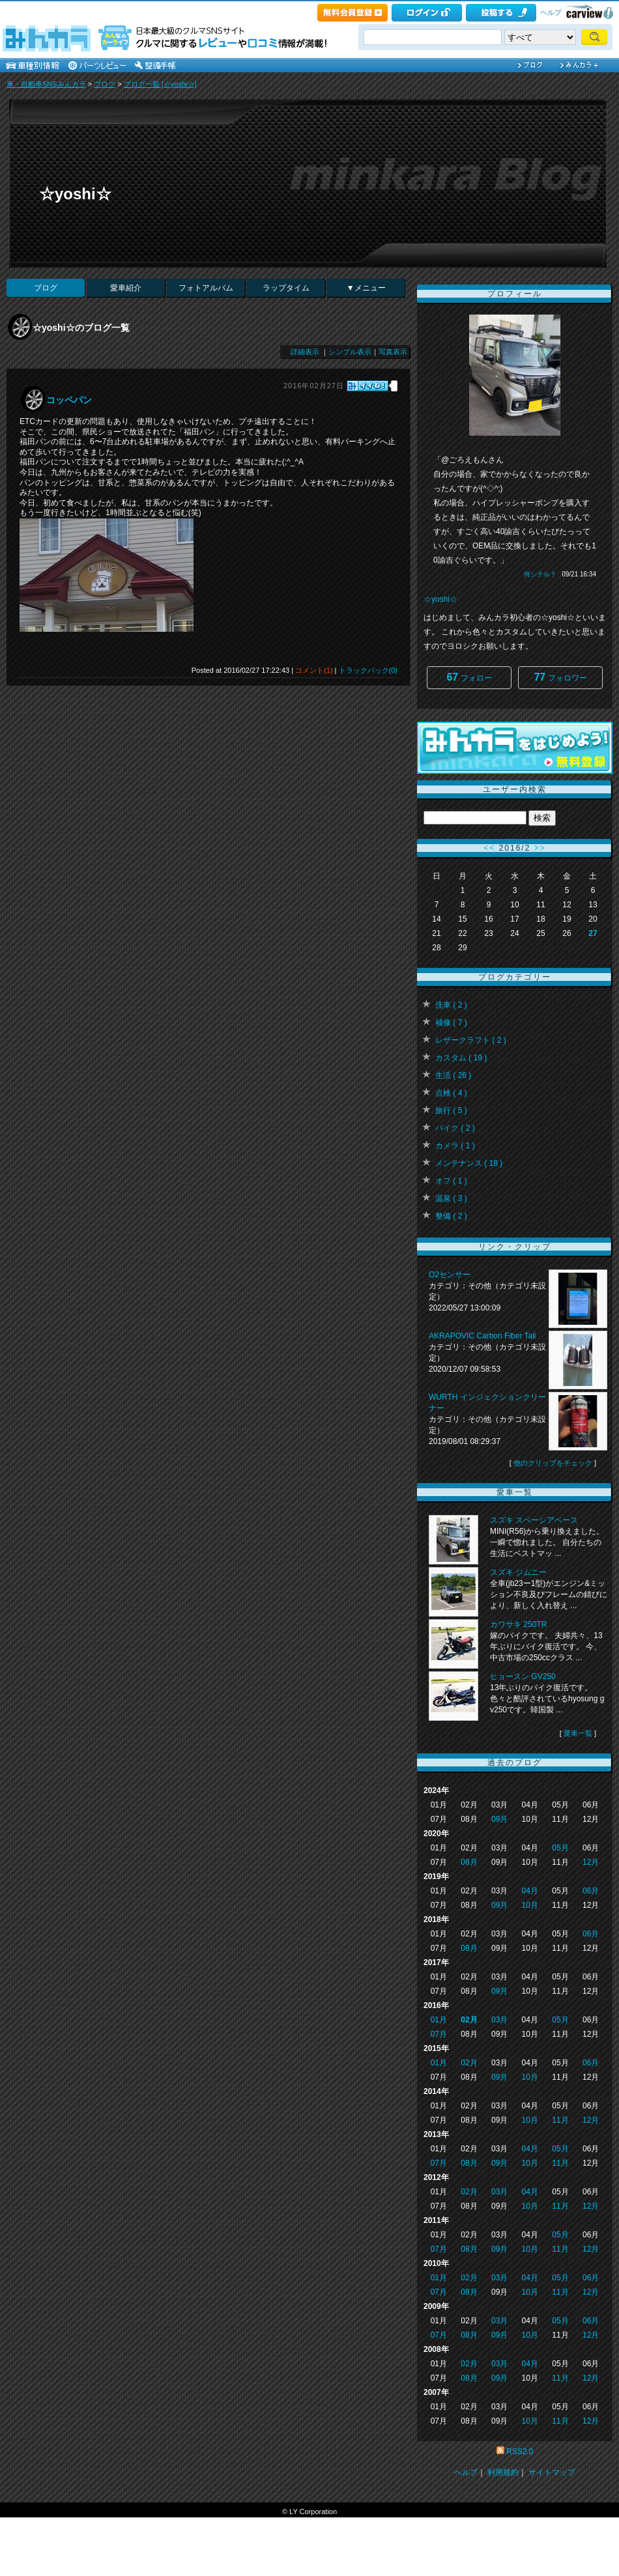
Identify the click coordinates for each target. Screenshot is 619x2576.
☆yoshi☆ (75, 194)
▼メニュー (366, 287)
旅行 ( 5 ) (451, 1110)
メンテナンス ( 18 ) (468, 1163)
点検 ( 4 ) (451, 1092)
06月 (591, 1890)
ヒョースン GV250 (523, 1676)
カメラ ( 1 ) (455, 1145)
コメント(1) (313, 670)
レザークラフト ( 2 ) (470, 1040)
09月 (499, 1819)
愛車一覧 (578, 1733)
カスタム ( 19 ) (461, 1057)
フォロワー (560, 677)
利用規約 (503, 2472)
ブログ (104, 84)
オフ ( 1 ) (451, 1180)
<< (489, 848)
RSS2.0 (519, 2451)
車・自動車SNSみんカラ (46, 84)
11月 (560, 2120)
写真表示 (393, 352)
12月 (591, 1862)
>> (540, 848)
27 (592, 933)
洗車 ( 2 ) (451, 1005)
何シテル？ (540, 574)
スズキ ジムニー (518, 1572)
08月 (469, 1862)
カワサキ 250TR (518, 1624)
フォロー (468, 677)
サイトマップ (551, 2472)
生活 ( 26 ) (453, 1075)
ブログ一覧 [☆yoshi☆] (160, 84)
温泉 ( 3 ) (451, 1198)
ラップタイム (286, 287)
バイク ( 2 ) (455, 1128)
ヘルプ (551, 12)
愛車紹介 (125, 287)
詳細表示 (305, 352)
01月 (439, 2019)
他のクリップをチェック (552, 1463)
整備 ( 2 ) (451, 1216)
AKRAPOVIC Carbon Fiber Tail (482, 1335)
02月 (469, 2019)
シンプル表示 (349, 352)
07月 (439, 2034)
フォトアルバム (206, 287)
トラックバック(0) (368, 670)
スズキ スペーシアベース (534, 1520)
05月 (560, 1847)
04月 (530, 1890)
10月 (530, 1905)
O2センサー (449, 1274)
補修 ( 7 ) (451, 1022)
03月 (499, 2019)
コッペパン (69, 400)
